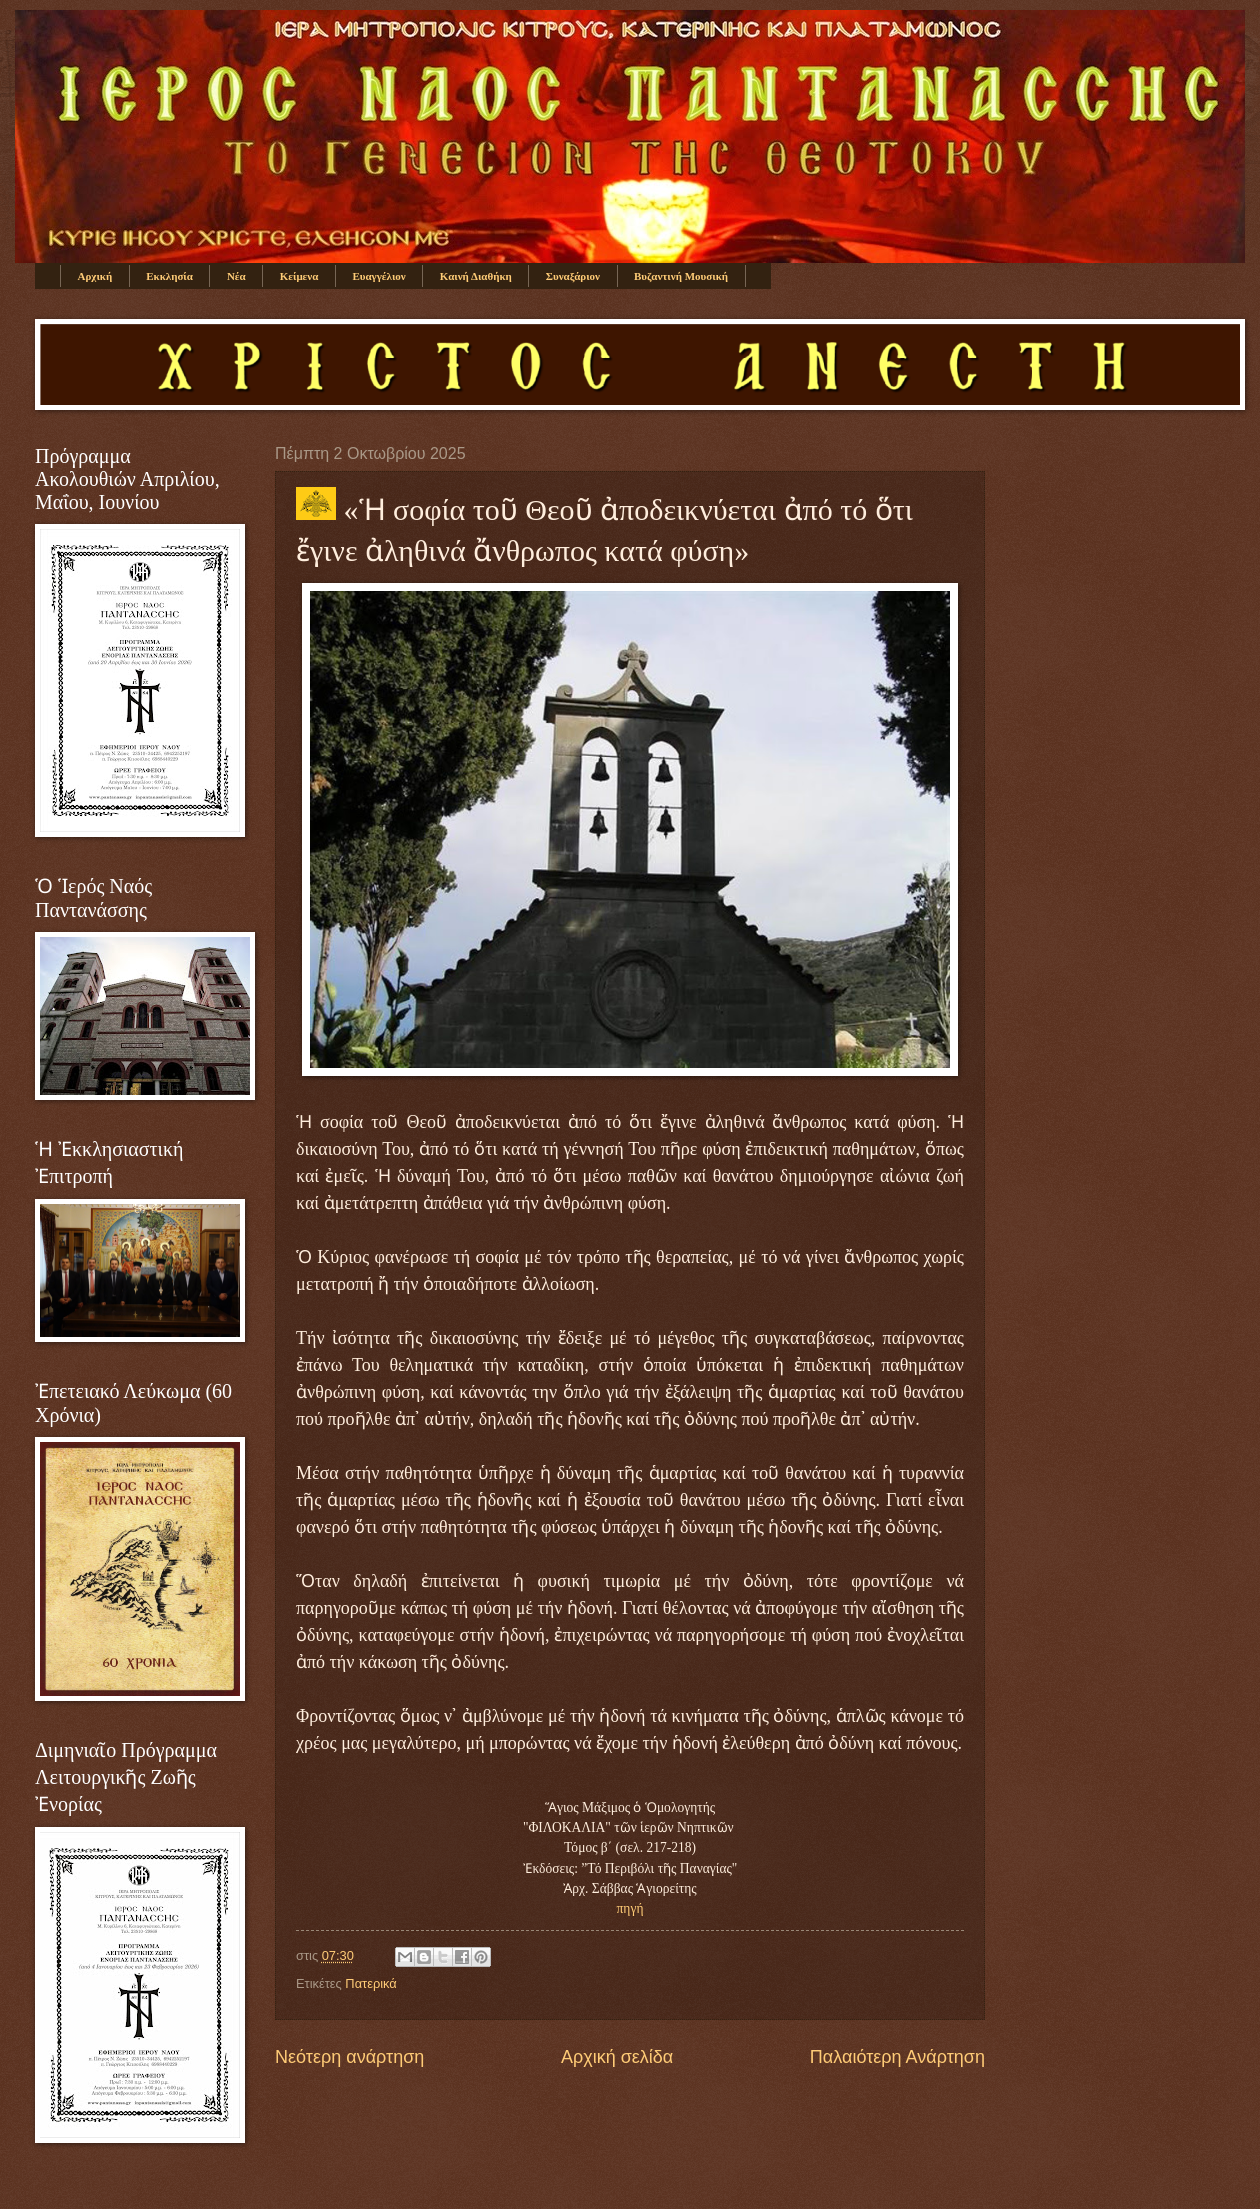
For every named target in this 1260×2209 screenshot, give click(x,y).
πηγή (630, 1908)
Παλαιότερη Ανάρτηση (897, 2057)
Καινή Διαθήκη (476, 276)
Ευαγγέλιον (378, 276)
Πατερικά (370, 1983)
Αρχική (95, 276)
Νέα (236, 276)
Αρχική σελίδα (617, 2057)
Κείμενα (299, 276)
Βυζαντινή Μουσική (681, 276)
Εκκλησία (169, 276)
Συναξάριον (573, 276)
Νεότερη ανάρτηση (349, 2057)
